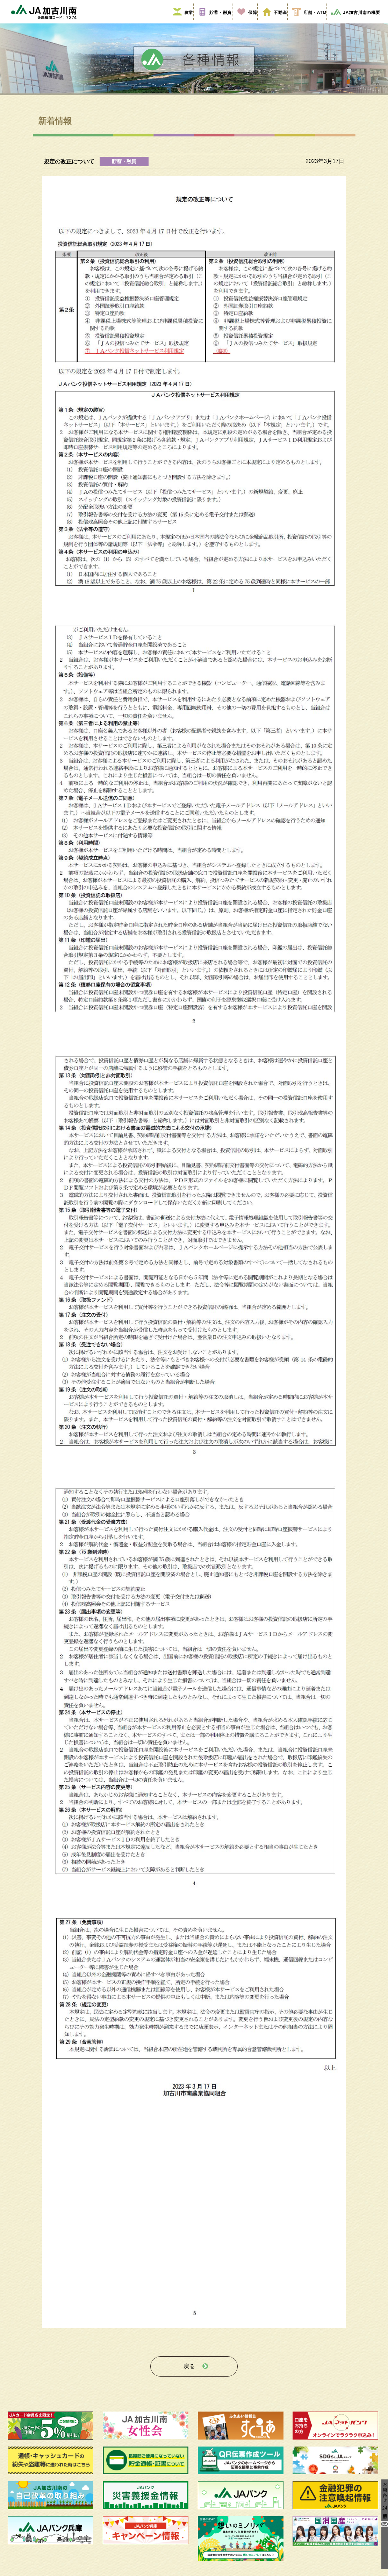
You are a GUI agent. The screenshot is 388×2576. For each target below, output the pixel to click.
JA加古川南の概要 (352, 22)
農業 (180, 22)
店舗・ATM (305, 22)
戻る (189, 2373)
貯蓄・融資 (212, 22)
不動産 (270, 22)
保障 (244, 22)
